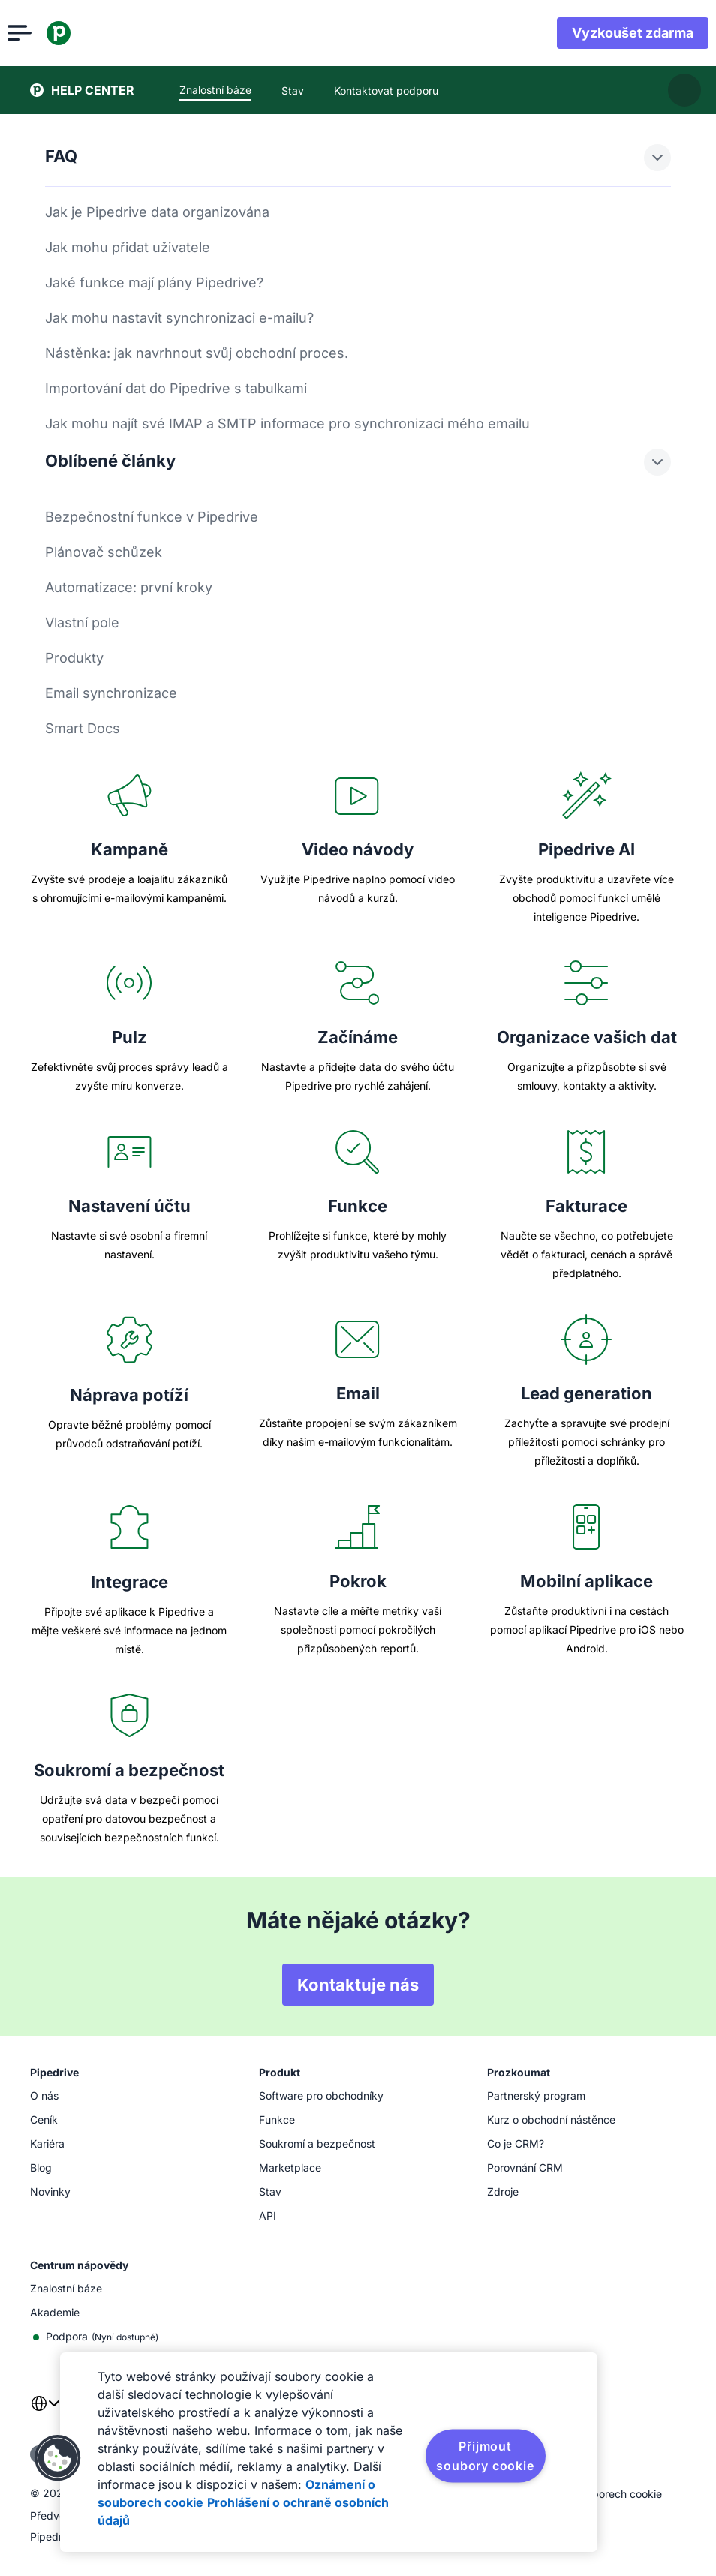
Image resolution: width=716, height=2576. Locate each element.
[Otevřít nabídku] (42, 33)
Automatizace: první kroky (128, 587)
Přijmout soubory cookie (485, 2456)
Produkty (74, 658)
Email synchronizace (111, 693)
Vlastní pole (82, 622)
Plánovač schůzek (103, 552)
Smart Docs (82, 728)
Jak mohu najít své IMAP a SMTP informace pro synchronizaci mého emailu (287, 423)
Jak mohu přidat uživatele (127, 247)
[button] (58, 2458)
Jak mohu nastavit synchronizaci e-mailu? (179, 318)
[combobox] (45, 2412)
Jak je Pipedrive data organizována (157, 212)
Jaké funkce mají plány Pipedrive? (154, 282)
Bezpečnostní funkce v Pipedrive (151, 517)
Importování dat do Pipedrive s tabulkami (176, 388)
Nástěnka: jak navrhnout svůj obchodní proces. (196, 353)
